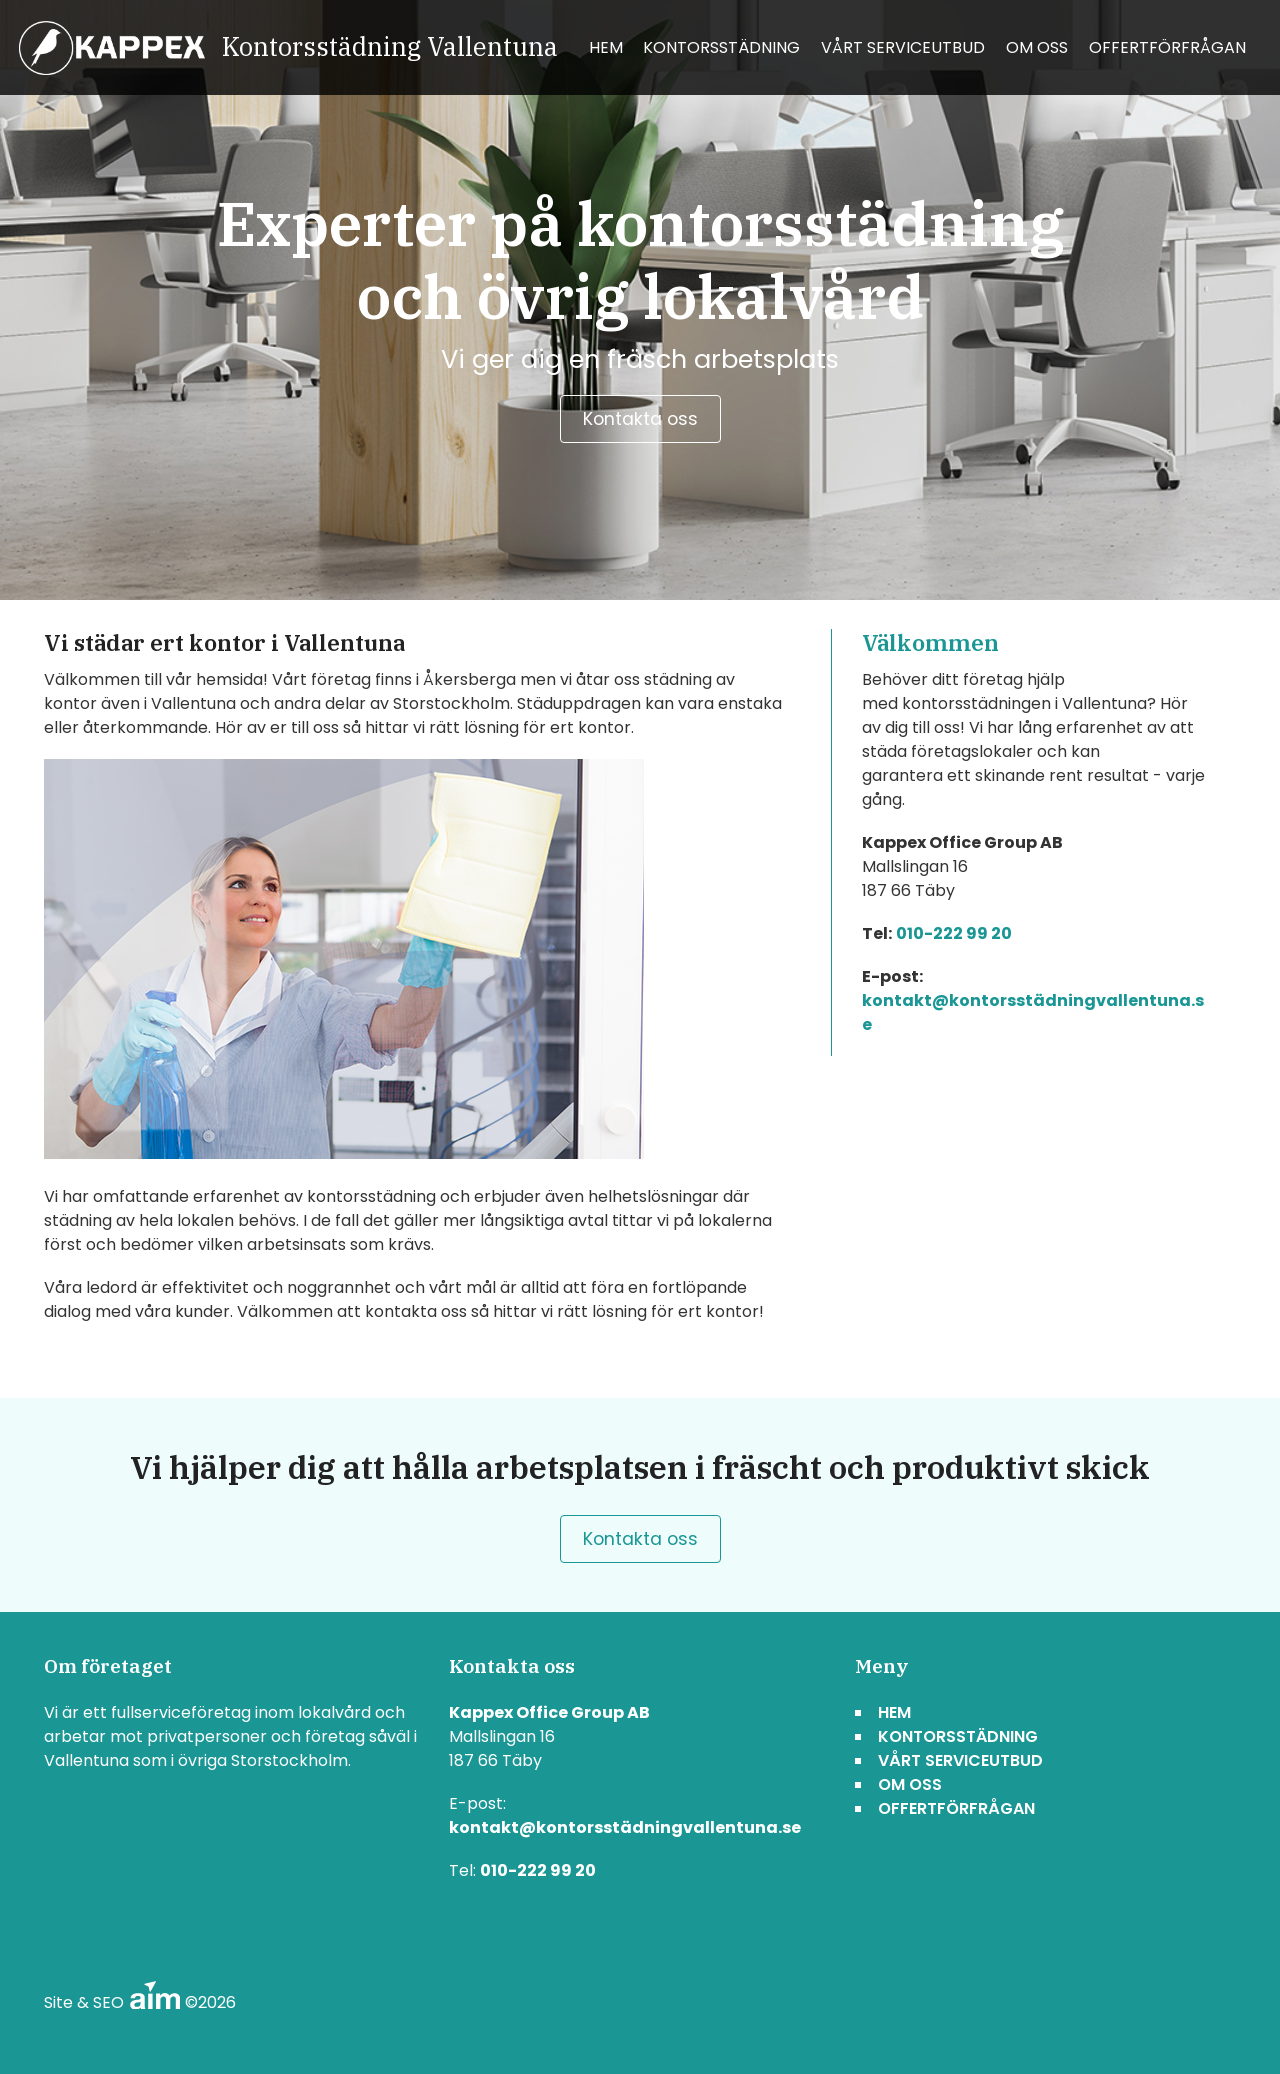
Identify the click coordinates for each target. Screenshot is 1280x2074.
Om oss (1037, 47)
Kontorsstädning (721, 47)
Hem (606, 47)
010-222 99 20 (954, 933)
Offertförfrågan (1167, 47)
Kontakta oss (640, 419)
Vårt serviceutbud (903, 47)
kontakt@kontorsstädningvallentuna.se (625, 1827)
